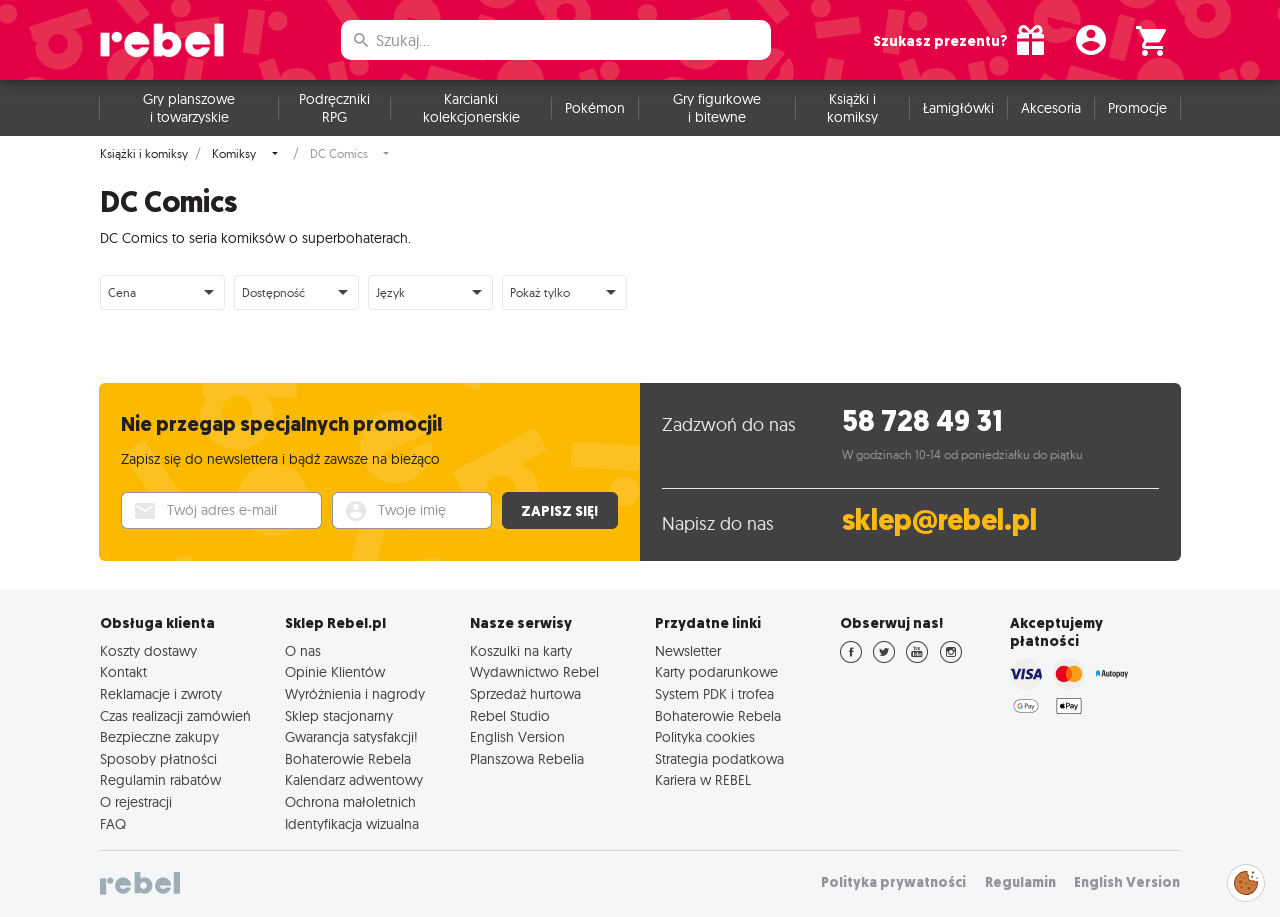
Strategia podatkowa (719, 759)
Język (390, 292)
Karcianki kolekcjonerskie (471, 108)
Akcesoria (1051, 108)
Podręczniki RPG (334, 108)
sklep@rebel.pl (939, 520)
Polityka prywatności (893, 882)
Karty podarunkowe (716, 672)
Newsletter (688, 651)
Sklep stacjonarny (339, 716)
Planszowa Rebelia (527, 759)
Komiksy (234, 154)
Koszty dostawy (148, 651)
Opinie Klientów (335, 672)
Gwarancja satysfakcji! (351, 737)
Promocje (1137, 108)
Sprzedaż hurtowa (525, 694)
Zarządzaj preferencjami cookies (1246, 879)
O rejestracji (136, 802)
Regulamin (1020, 882)
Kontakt (123, 672)
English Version (517, 737)
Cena (122, 292)
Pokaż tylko (540, 292)
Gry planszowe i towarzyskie (189, 108)
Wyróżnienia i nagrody (355, 694)
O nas (303, 651)
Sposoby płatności (158, 759)
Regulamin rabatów (160, 780)
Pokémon (595, 108)
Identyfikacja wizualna (352, 824)
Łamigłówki (958, 108)
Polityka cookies (705, 737)
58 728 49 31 (922, 421)
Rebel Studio (510, 716)
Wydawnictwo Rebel (534, 672)
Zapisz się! (559, 511)
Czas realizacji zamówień (175, 716)
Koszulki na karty (521, 651)
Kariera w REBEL (703, 780)
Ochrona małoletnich (350, 802)
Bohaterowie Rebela (348, 759)
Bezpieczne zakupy (159, 737)
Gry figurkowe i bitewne (717, 108)
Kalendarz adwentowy (354, 780)
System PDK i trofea (714, 694)
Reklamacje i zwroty (161, 694)
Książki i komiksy (852, 108)
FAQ (113, 824)
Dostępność (273, 292)
